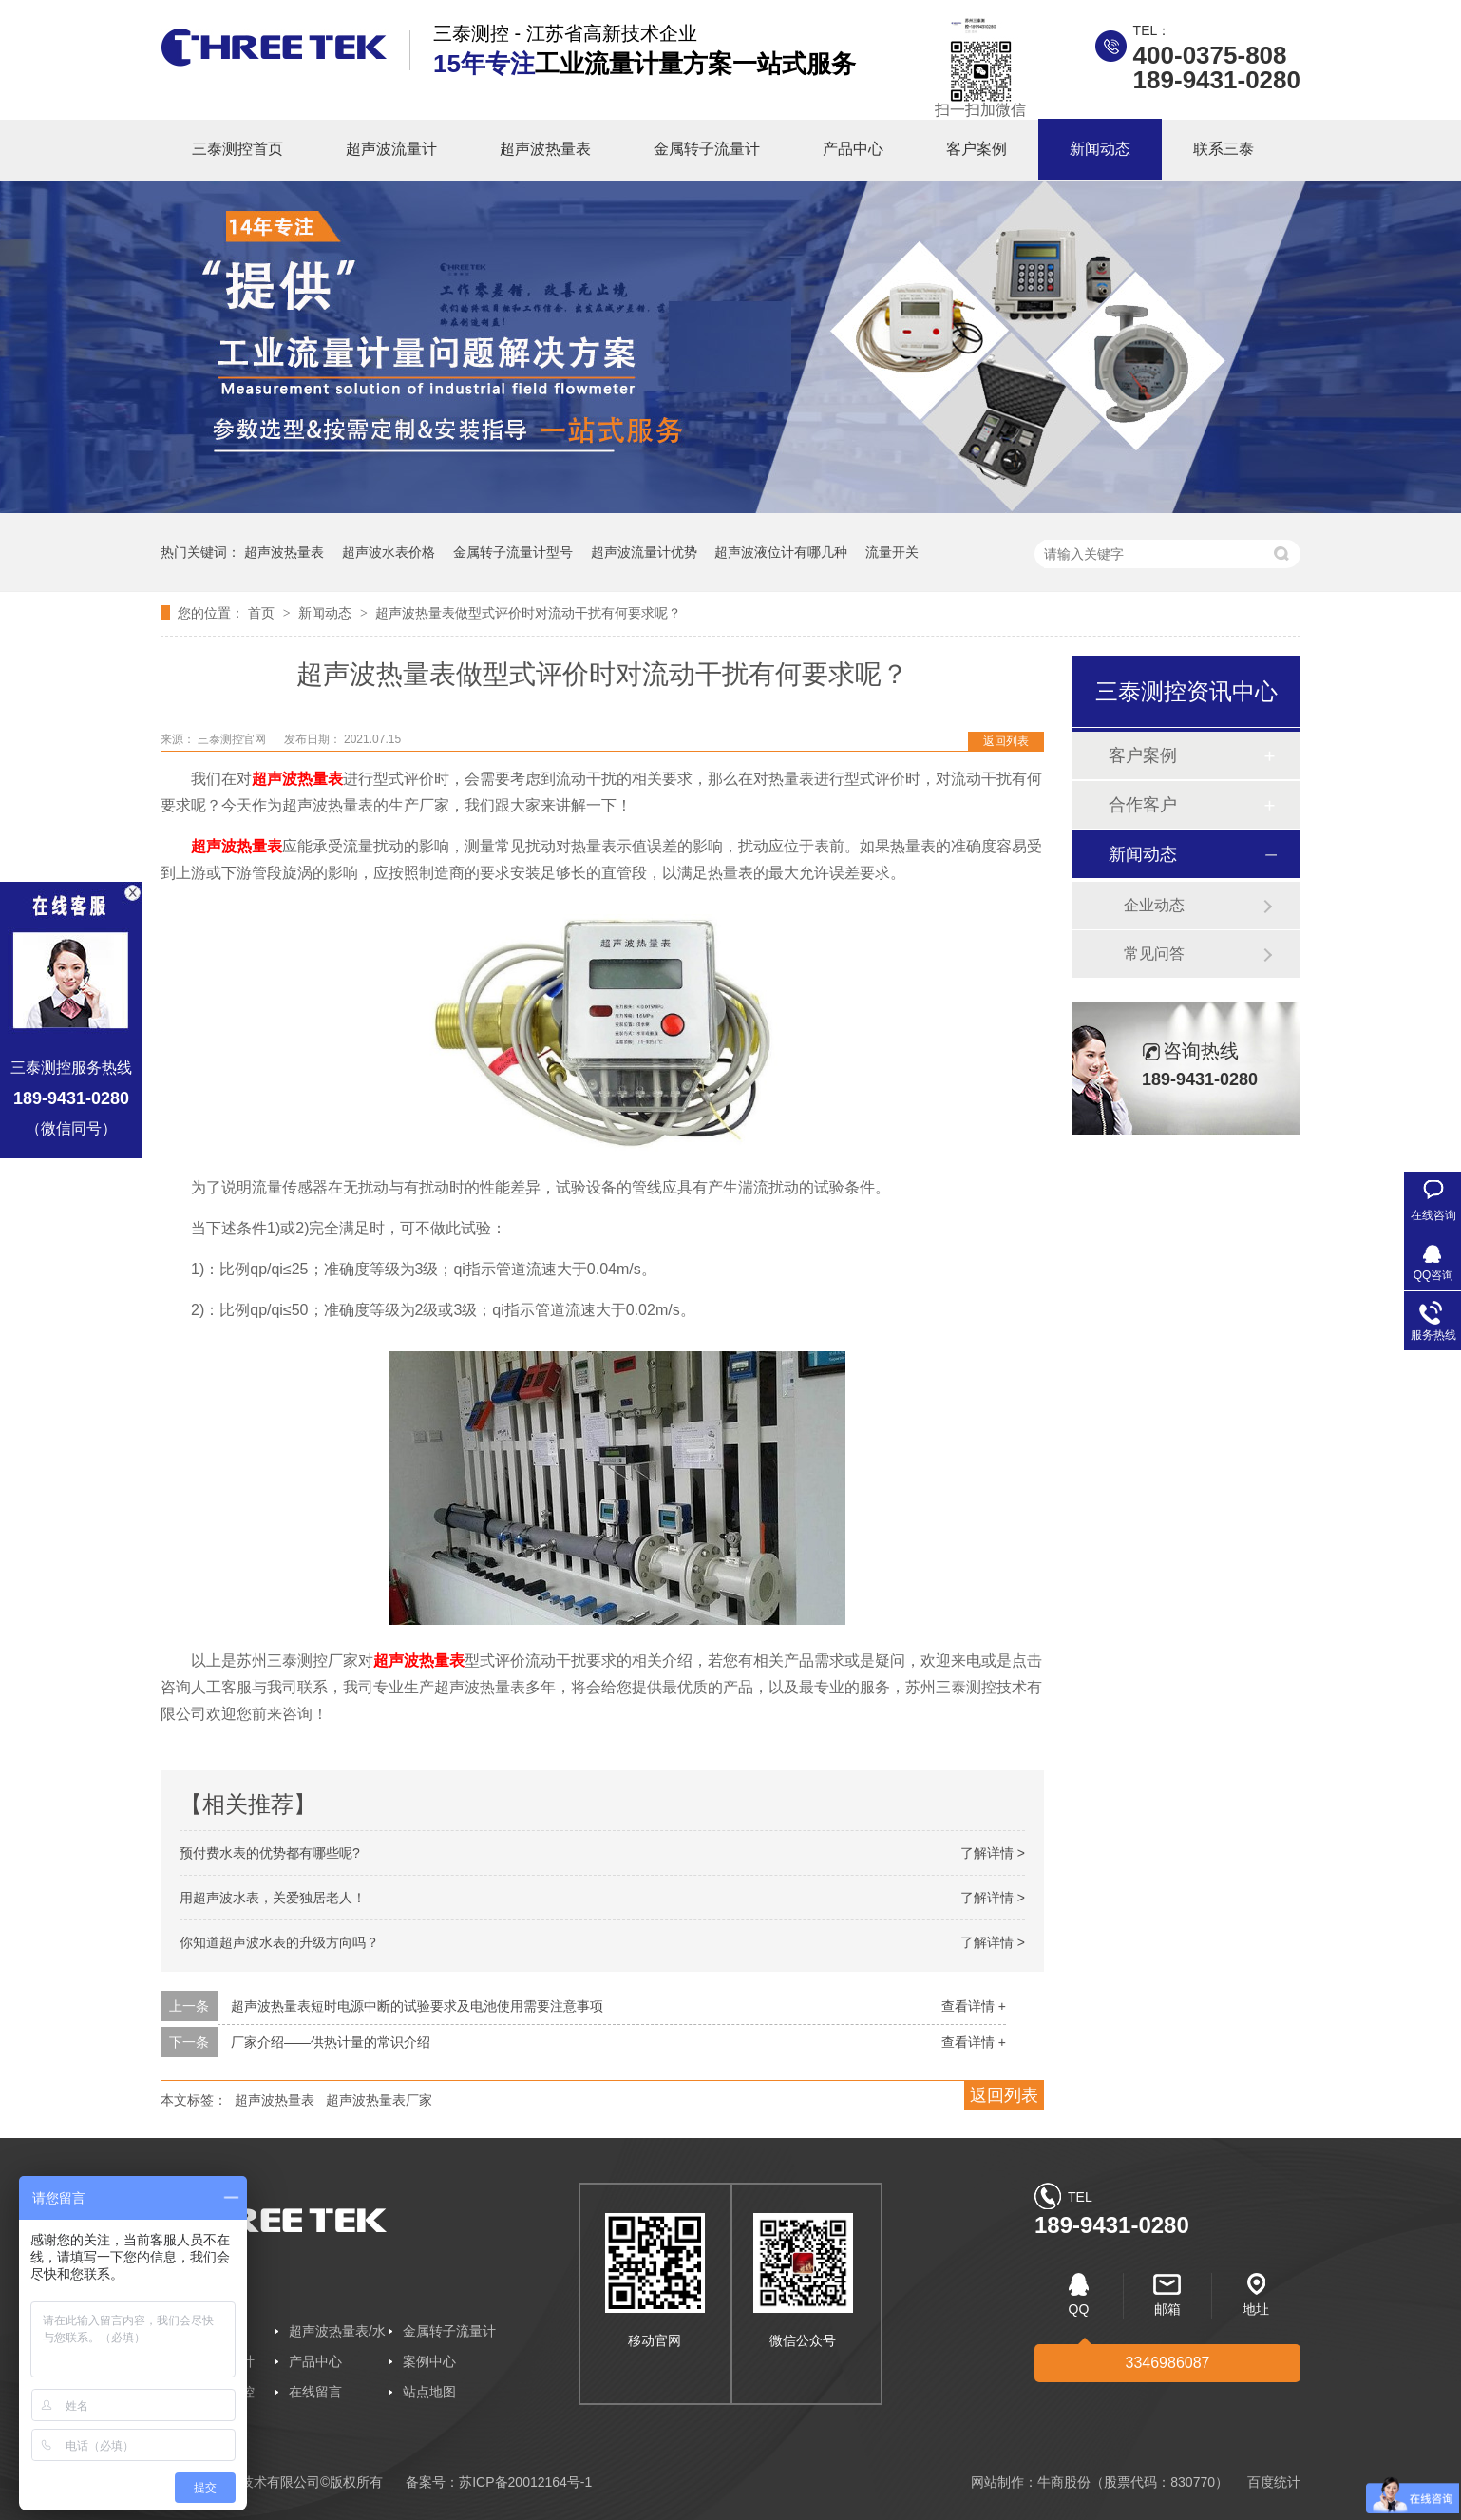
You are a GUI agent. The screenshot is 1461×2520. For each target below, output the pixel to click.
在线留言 (315, 2391)
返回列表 (1006, 741)
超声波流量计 (391, 149)
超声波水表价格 (388, 552)
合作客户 (1143, 804)
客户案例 (976, 149)
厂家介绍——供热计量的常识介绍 (330, 2042)
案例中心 (429, 2361)
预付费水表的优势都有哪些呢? (270, 1853)
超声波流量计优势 (644, 552)
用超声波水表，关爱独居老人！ (273, 1897)
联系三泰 (1223, 149)
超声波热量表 (545, 149)
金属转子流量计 (707, 149)
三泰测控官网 (233, 739)
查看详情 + (973, 2006)
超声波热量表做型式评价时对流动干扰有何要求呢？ (528, 612)
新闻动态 (1100, 149)
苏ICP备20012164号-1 (525, 2482)
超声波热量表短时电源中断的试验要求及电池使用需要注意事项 (417, 2006)
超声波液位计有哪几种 (780, 552)
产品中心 (853, 149)
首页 (263, 612)
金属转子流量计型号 (513, 552)
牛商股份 (1064, 2482)
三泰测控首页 (237, 149)
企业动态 (1154, 905)
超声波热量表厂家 (379, 2100)
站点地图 (429, 2391)
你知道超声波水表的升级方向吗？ (279, 1942)
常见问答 (1154, 953)
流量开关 (892, 552)
